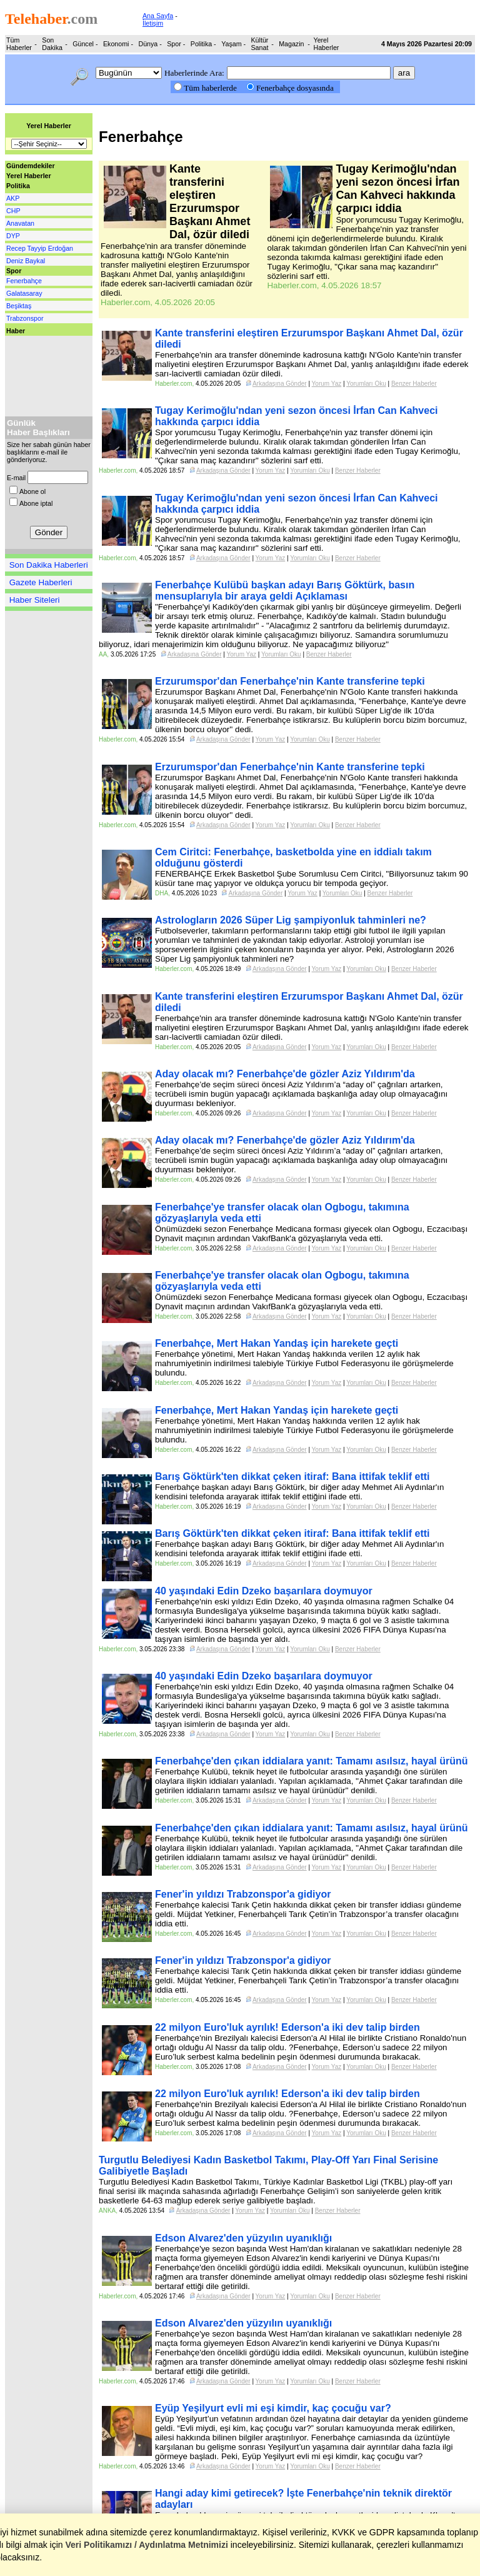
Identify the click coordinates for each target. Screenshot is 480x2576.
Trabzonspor (24, 318)
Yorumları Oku (366, 383)
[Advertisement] (42, 373)
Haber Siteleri (34, 600)
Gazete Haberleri (40, 582)
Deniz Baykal (25, 260)
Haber (15, 331)
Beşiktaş (18, 305)
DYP (13, 235)
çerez (161, 2532)
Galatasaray (24, 293)
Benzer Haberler (414, 383)
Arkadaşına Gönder (279, 383)
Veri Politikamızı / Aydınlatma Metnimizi (147, 2545)
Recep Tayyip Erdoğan (39, 248)
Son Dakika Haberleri (48, 565)
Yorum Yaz (327, 383)
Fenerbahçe (24, 280)
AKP (12, 198)
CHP (13, 210)
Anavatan (20, 223)
